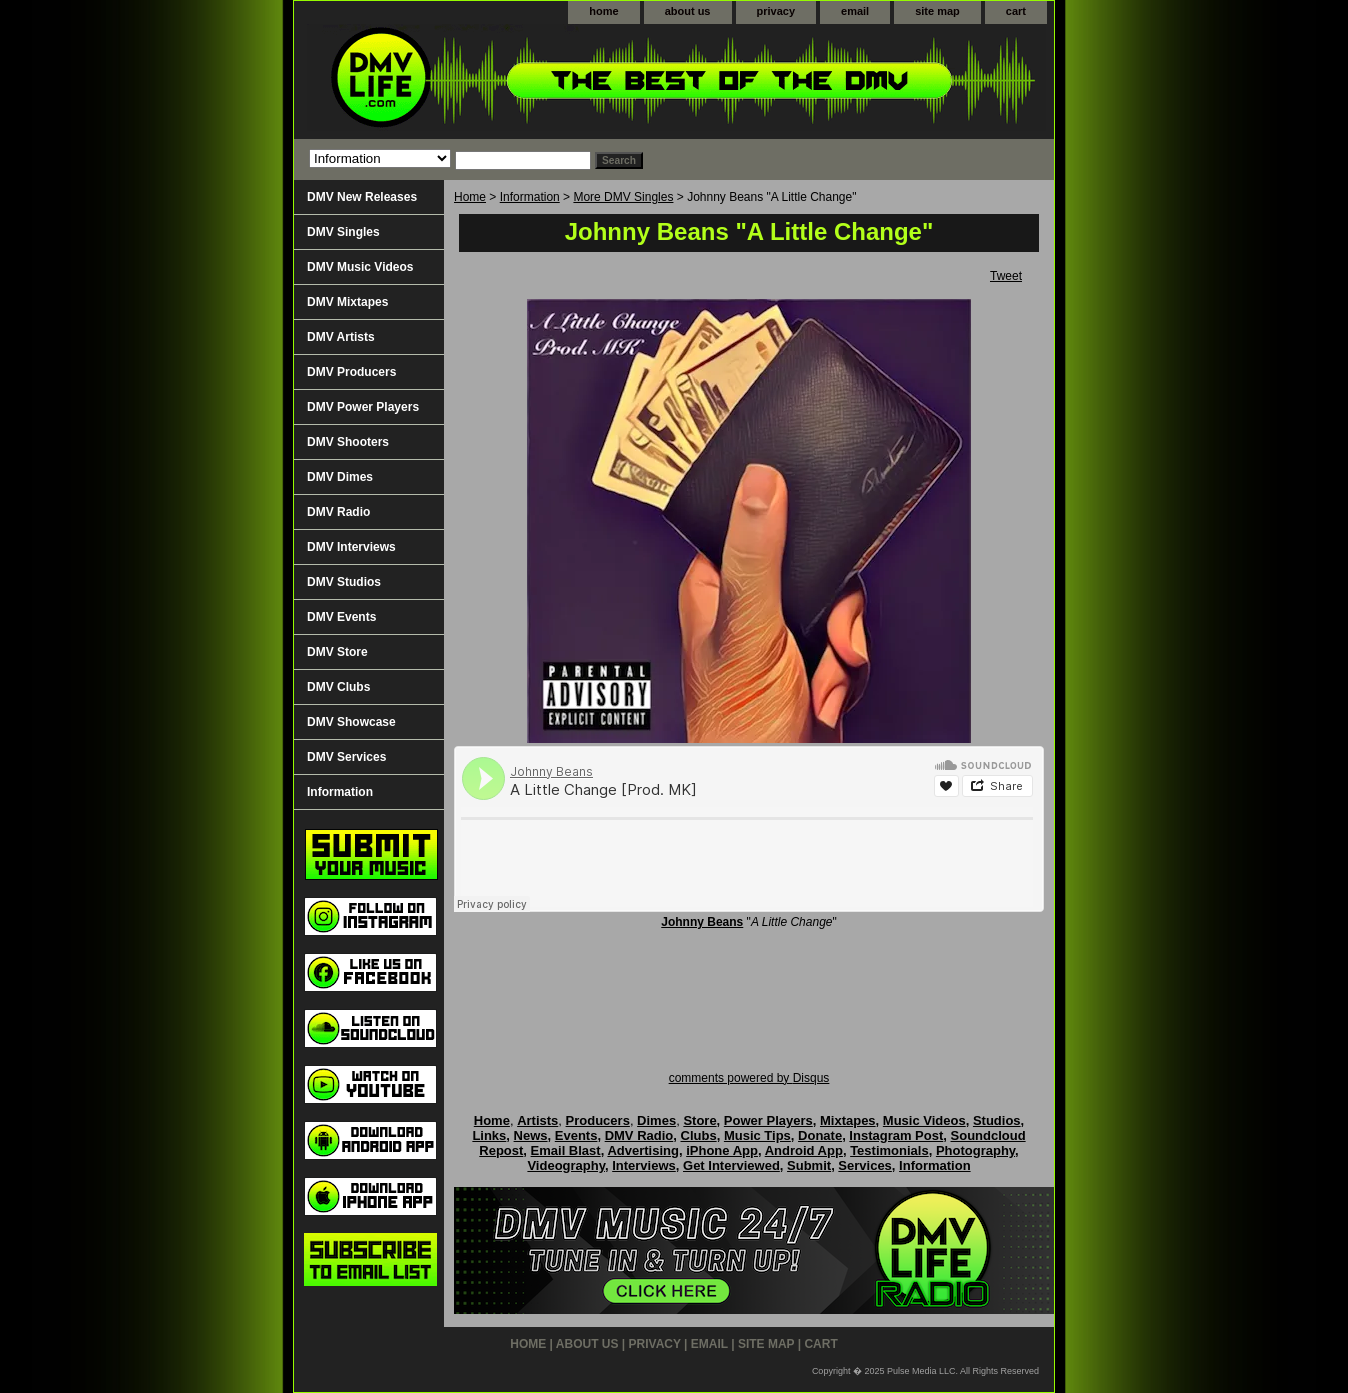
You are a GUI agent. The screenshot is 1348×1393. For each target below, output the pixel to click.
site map (937, 11)
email (855, 11)
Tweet (1006, 276)
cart (1016, 11)
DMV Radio (338, 512)
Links (489, 1135)
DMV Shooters (348, 442)
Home (470, 197)
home (603, 11)
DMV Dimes (340, 477)
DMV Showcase (351, 722)
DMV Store (337, 652)
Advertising (643, 1150)
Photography (975, 1150)
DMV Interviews (351, 547)
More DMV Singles (623, 197)
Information (530, 197)
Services (865, 1165)
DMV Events (341, 617)
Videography (566, 1165)
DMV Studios (344, 582)
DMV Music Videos (360, 267)
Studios (997, 1120)
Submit (809, 1165)
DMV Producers (351, 372)
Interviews (644, 1165)
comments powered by (749, 1078)
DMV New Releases (362, 197)
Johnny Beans (702, 922)
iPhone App (722, 1150)
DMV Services (346, 757)
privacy (776, 11)
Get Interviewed (731, 1165)
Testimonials (889, 1150)
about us (688, 11)
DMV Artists (341, 337)
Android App (804, 1150)
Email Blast (566, 1150)
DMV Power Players (363, 407)
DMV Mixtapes (347, 302)
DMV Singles (343, 232)
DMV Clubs (338, 687)
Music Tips (757, 1135)
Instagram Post (896, 1135)
